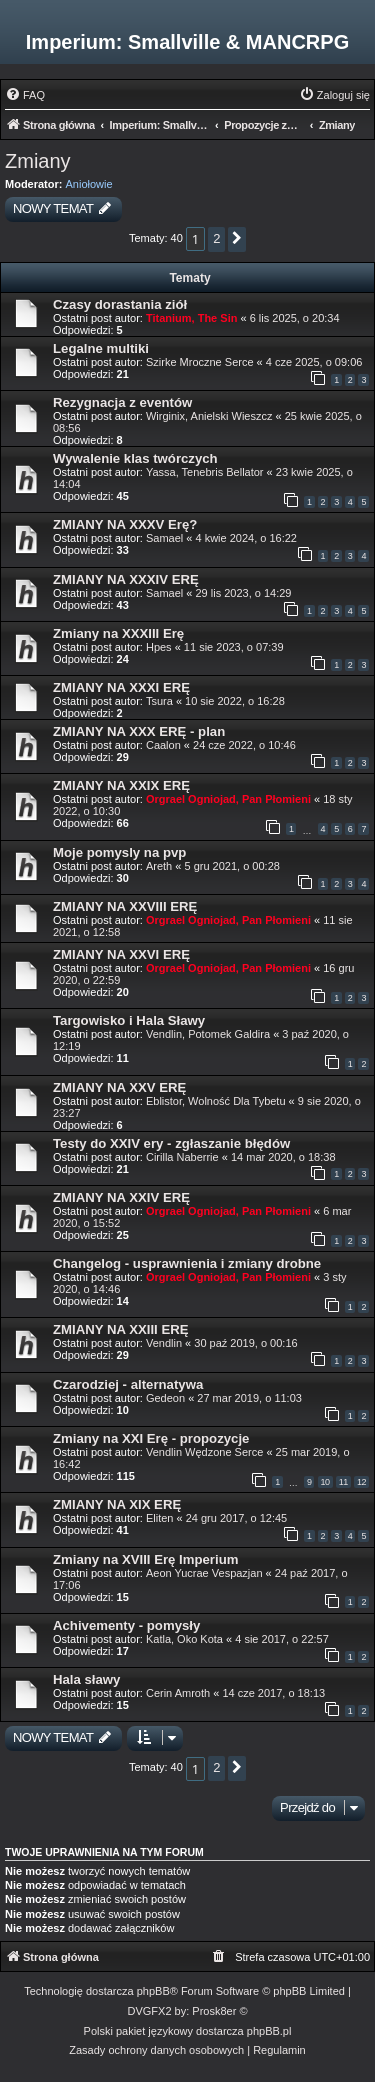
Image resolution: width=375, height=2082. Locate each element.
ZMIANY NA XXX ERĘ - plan (139, 731)
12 (361, 1482)
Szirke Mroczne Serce (200, 362)
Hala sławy (86, 1679)
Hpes (159, 647)
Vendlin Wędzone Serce (204, 1452)
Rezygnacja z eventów (122, 402)
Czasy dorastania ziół (120, 304)
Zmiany (38, 161)
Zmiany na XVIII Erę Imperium (145, 1559)
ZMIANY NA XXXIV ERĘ (126, 579)
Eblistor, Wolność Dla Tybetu (216, 1101)
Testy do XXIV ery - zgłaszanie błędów (171, 1143)
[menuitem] (25, 95)
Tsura (159, 701)
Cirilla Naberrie (182, 1157)
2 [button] (216, 238)
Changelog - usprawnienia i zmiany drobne (187, 1263)
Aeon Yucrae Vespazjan (204, 1573)
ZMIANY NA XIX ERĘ (117, 1504)
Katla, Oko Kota (184, 1639)
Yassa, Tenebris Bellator (205, 472)
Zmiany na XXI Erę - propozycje (151, 1438)
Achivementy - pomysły (126, 1625)
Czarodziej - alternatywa (128, 1384)
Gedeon (165, 1398)
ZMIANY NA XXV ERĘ (119, 1087)
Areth (159, 866)
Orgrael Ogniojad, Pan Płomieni (228, 799)
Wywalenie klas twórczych (135, 458)
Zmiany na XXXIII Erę (118, 633)
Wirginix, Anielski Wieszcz (209, 416)
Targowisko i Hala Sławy (129, 1020)
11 (343, 1482)
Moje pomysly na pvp (119, 852)
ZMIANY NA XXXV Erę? (125, 524)
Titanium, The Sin (191, 318)
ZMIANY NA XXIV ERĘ (121, 1197)
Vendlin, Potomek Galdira (208, 1034)
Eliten (160, 1518)
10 (325, 1482)
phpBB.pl (269, 2031)
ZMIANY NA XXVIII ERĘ (125, 906)
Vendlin (164, 1343)
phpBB (153, 1991)
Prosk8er (214, 2011)
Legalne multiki (101, 348)
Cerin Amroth (178, 1693)
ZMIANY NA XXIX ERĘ (121, 785)
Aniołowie (89, 184)
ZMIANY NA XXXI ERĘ (121, 687)
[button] (237, 239)
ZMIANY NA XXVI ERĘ (121, 954)
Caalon (163, 745)
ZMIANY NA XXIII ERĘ (121, 1329)
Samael (164, 538)
